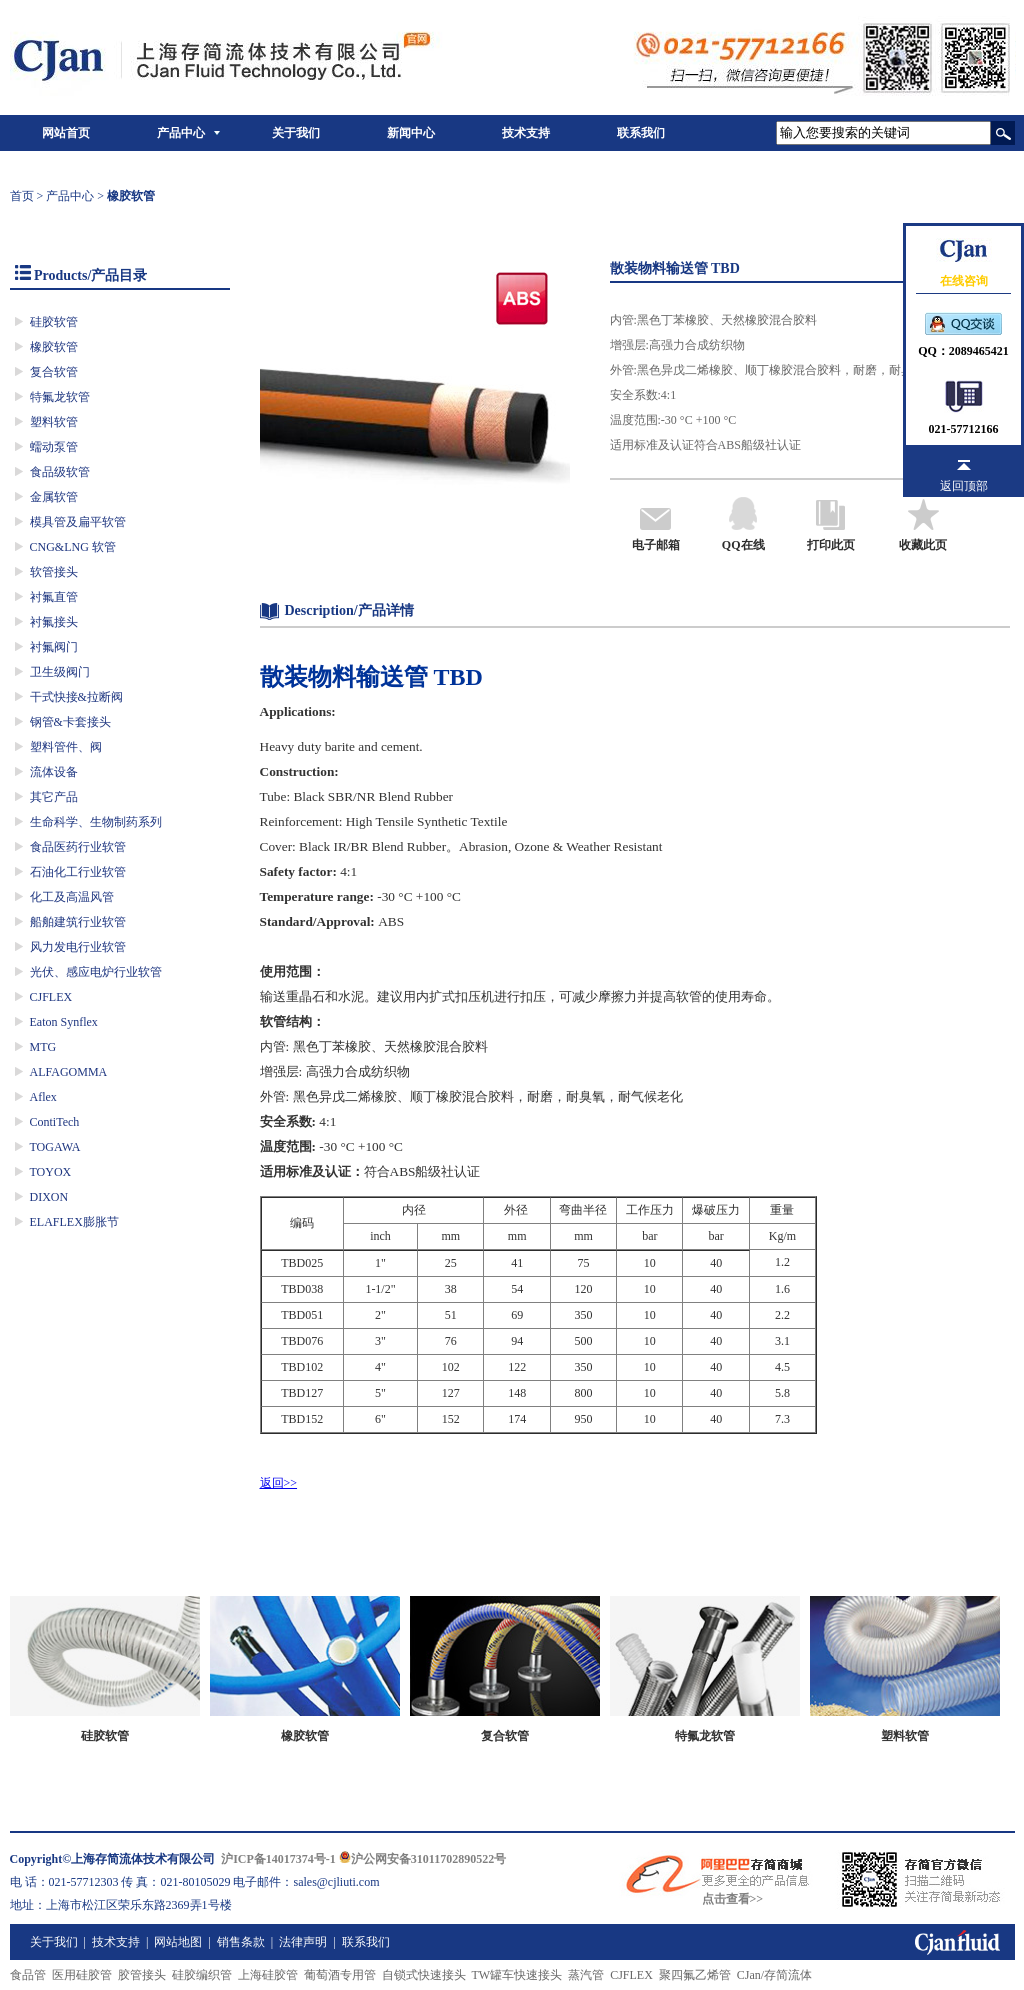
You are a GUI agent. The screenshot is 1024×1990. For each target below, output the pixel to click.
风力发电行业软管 (78, 947)
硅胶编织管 (202, 1975)
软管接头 (54, 572)
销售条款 (241, 1942)
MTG (43, 1047)
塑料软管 (54, 422)
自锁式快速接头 (424, 1975)
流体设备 (54, 772)
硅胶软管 (54, 322)
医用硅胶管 (82, 1975)
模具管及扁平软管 (78, 522)
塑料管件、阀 (66, 747)
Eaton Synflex (64, 1022)
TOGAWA (55, 1147)
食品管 (28, 1975)
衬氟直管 (54, 597)
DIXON (49, 1197)
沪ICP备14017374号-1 (278, 1859)
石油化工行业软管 (78, 872)
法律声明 (303, 1942)
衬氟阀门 (54, 647)
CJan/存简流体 (774, 1975)
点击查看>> (733, 1899)
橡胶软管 (54, 347)
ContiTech (55, 1122)
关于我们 (296, 133)
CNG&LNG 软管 (73, 547)
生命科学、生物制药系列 (96, 822)
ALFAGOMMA (69, 1072)
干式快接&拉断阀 (76, 697)
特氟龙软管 (60, 397)
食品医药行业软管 (78, 847)
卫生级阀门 (60, 672)
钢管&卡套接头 (70, 722)
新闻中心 (411, 133)
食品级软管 (60, 472)
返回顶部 (964, 486)
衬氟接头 (54, 622)
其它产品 (54, 797)
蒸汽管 (586, 1975)
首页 (22, 196)
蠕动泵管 (54, 447)
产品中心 (181, 133)
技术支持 (526, 133)
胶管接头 (142, 1975)
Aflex (43, 1097)
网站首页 (66, 133)
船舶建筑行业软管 (78, 922)
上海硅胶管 (268, 1975)
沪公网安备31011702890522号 (422, 1859)
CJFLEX (51, 997)
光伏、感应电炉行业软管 (96, 972)
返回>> (279, 1483)
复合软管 (54, 372)
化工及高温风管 (72, 897)
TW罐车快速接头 (517, 1975)
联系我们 (641, 133)
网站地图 (178, 1942)
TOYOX (51, 1172)
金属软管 (54, 497)
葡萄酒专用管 (340, 1975)
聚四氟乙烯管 (695, 1975)
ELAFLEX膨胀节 (74, 1222)
